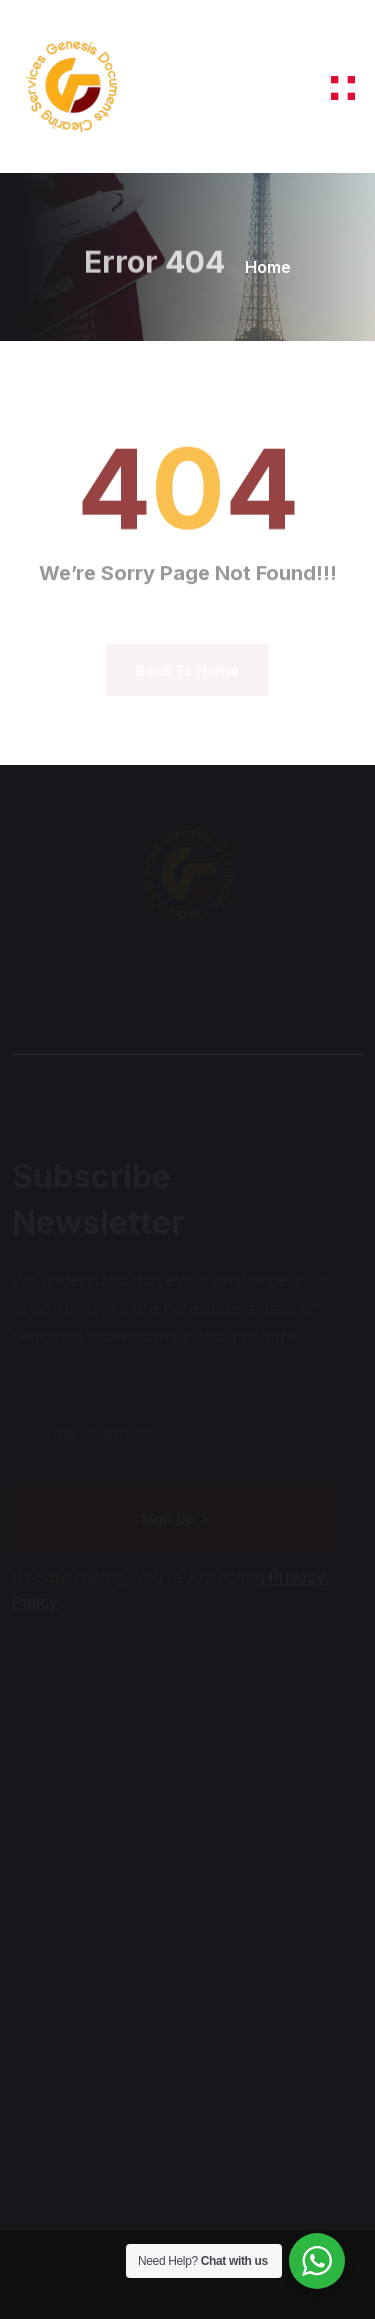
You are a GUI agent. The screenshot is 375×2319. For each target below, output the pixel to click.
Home (268, 267)
